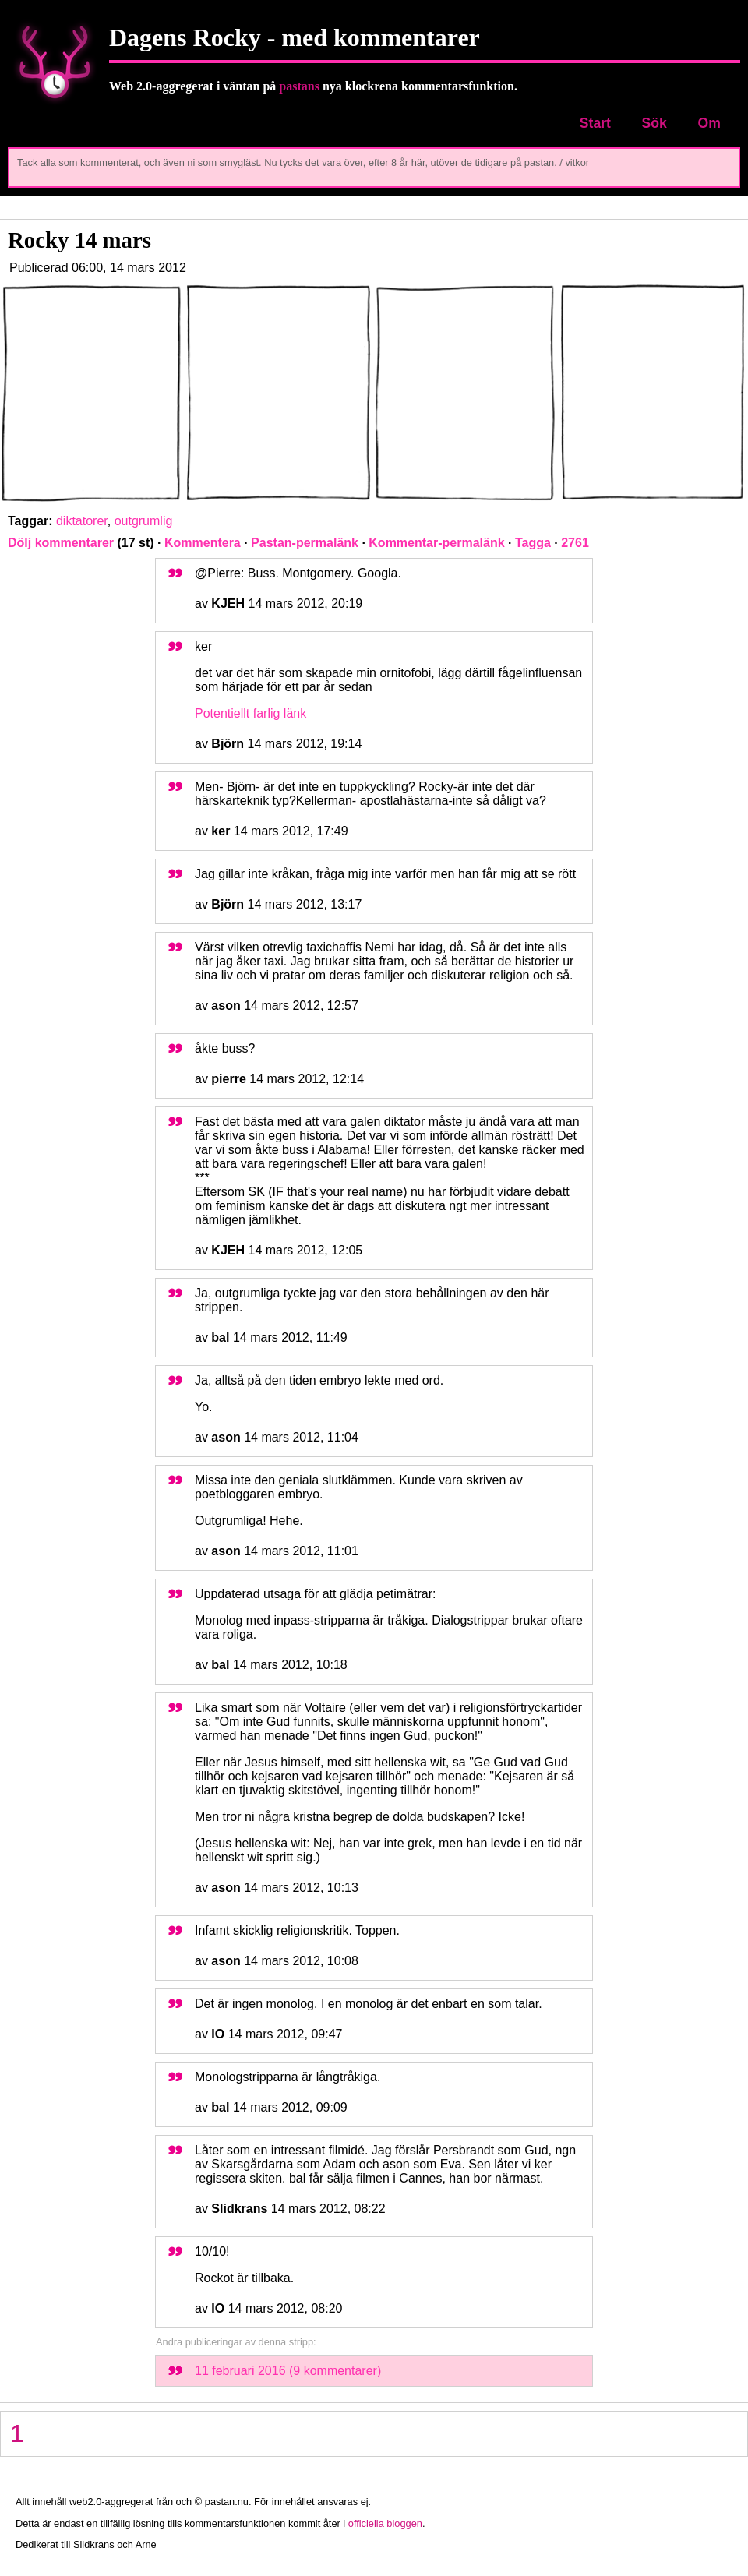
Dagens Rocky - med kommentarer (294, 37)
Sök (654, 123)
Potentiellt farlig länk (250, 713)
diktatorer (82, 521)
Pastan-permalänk (304, 542)
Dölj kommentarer (61, 542)
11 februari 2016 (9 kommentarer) (288, 2370)
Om (708, 123)
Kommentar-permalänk (436, 542)
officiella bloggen (385, 2523)
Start (595, 123)
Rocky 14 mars (79, 240)
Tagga (533, 542)
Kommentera (202, 542)
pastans (299, 86)
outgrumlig (144, 521)
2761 (575, 542)
